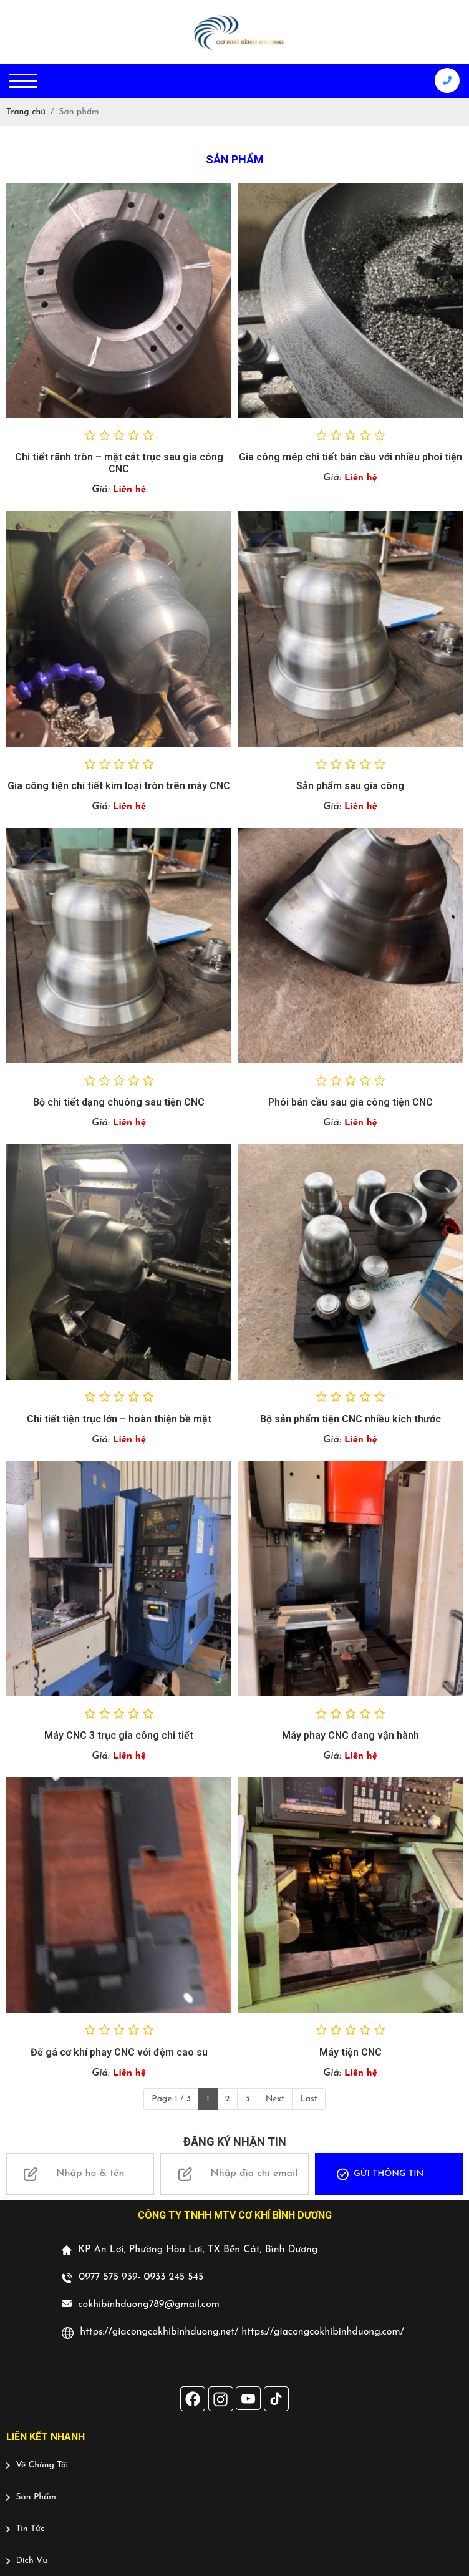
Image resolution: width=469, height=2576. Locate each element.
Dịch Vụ (26, 2560)
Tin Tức (25, 2529)
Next (275, 2099)
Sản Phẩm (31, 2497)
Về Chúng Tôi (37, 2465)
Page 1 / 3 (171, 2099)
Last (308, 2099)
